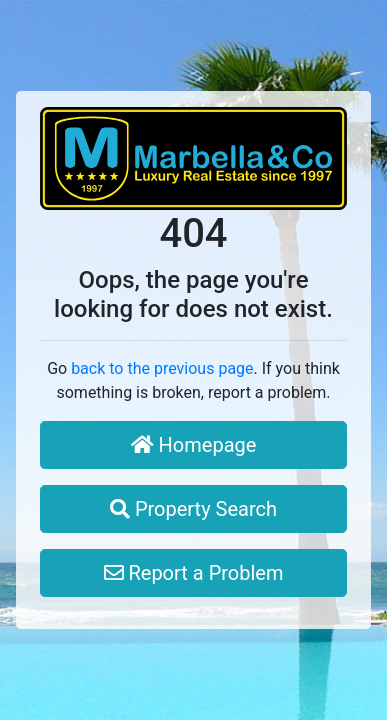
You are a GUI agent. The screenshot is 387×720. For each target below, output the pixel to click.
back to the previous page (162, 368)
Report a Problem (194, 573)
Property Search (193, 509)
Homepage (194, 445)
